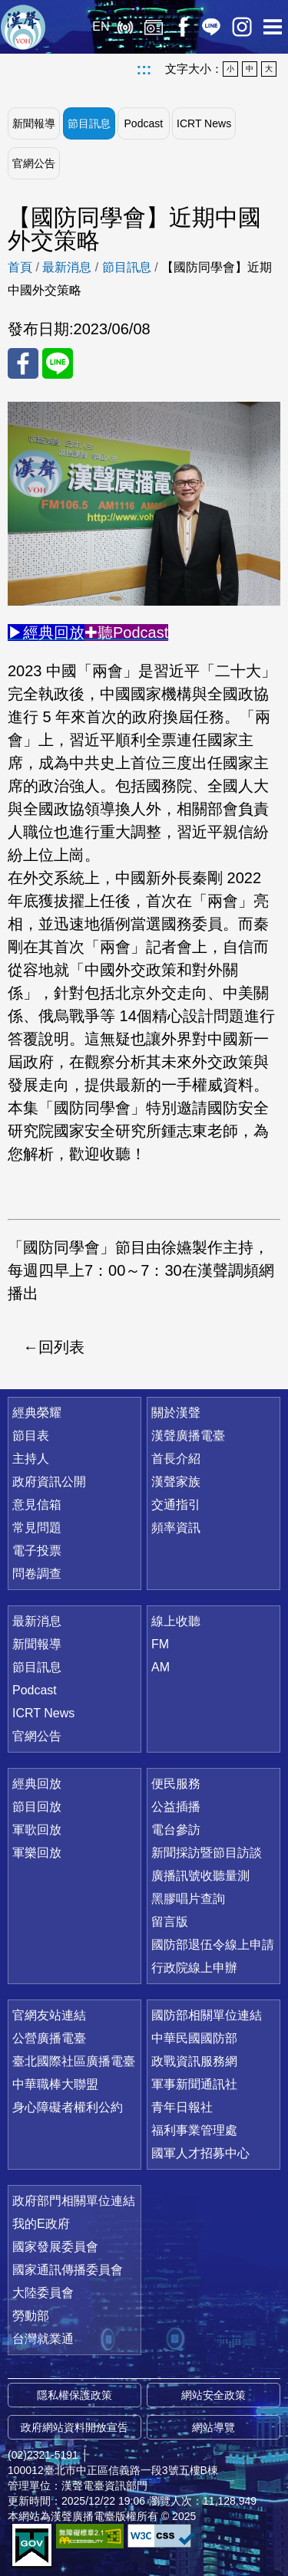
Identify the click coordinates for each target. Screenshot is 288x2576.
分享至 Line (57, 363)
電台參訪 (175, 1829)
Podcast (144, 123)
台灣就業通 (43, 2338)
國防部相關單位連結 (206, 2015)
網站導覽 (213, 2427)
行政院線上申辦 (194, 1967)
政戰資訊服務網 (194, 2061)
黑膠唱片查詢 (188, 1898)
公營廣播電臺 (49, 2038)
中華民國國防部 (194, 2038)
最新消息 (66, 267)
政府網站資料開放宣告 (74, 2427)
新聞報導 (33, 123)
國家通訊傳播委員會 (67, 2269)
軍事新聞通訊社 (194, 2084)
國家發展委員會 (55, 2246)
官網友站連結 (49, 2015)
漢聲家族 (175, 1481)
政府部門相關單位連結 (73, 2200)
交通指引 (175, 1504)
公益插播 (175, 1806)
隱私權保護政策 (74, 2395)
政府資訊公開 (49, 1481)
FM (160, 1644)
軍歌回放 (36, 1829)
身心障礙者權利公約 (67, 2107)
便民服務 (175, 1783)
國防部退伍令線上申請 (212, 1944)
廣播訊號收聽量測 (200, 1875)
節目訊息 (89, 123)
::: (144, 69)
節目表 (30, 1435)
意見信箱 (36, 1504)
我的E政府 (41, 2223)
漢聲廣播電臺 (23, 27)
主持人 (30, 1458)
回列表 (61, 1347)
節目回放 (36, 1806)
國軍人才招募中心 (200, 2153)
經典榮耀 (36, 1412)
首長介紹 (175, 1458)
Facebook (182, 27)
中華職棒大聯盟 (55, 2084)
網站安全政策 (213, 2395)
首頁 (20, 267)
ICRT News (204, 123)
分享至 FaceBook (23, 363)
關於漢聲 (175, 1412)
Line (211, 27)
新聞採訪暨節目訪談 (206, 1852)
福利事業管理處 (194, 2130)
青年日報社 (182, 2107)
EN (100, 26)
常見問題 (36, 1527)
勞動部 (30, 2315)
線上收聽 (124, 27)
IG (242, 27)
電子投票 (36, 1550)
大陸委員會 (43, 2292)
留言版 (169, 1921)
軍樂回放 (36, 1852)
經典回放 (153, 27)
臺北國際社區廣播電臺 (73, 2061)
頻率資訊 (175, 1527)
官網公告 (33, 163)
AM (160, 1667)
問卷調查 (36, 1573)
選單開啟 (272, 27)
